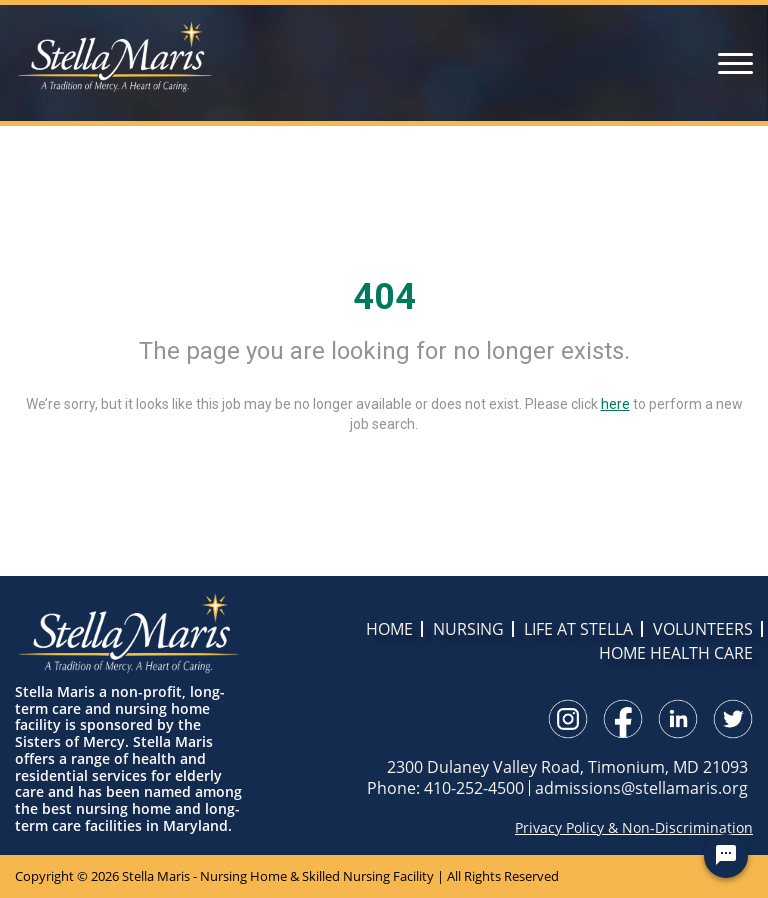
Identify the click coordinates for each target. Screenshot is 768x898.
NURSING (468, 629)
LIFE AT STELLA (578, 629)
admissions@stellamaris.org (641, 788)
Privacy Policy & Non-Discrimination (634, 828)
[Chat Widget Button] (726, 856)
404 (384, 297)
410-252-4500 (474, 788)
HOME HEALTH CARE (676, 653)
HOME (389, 629)
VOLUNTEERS (703, 629)
